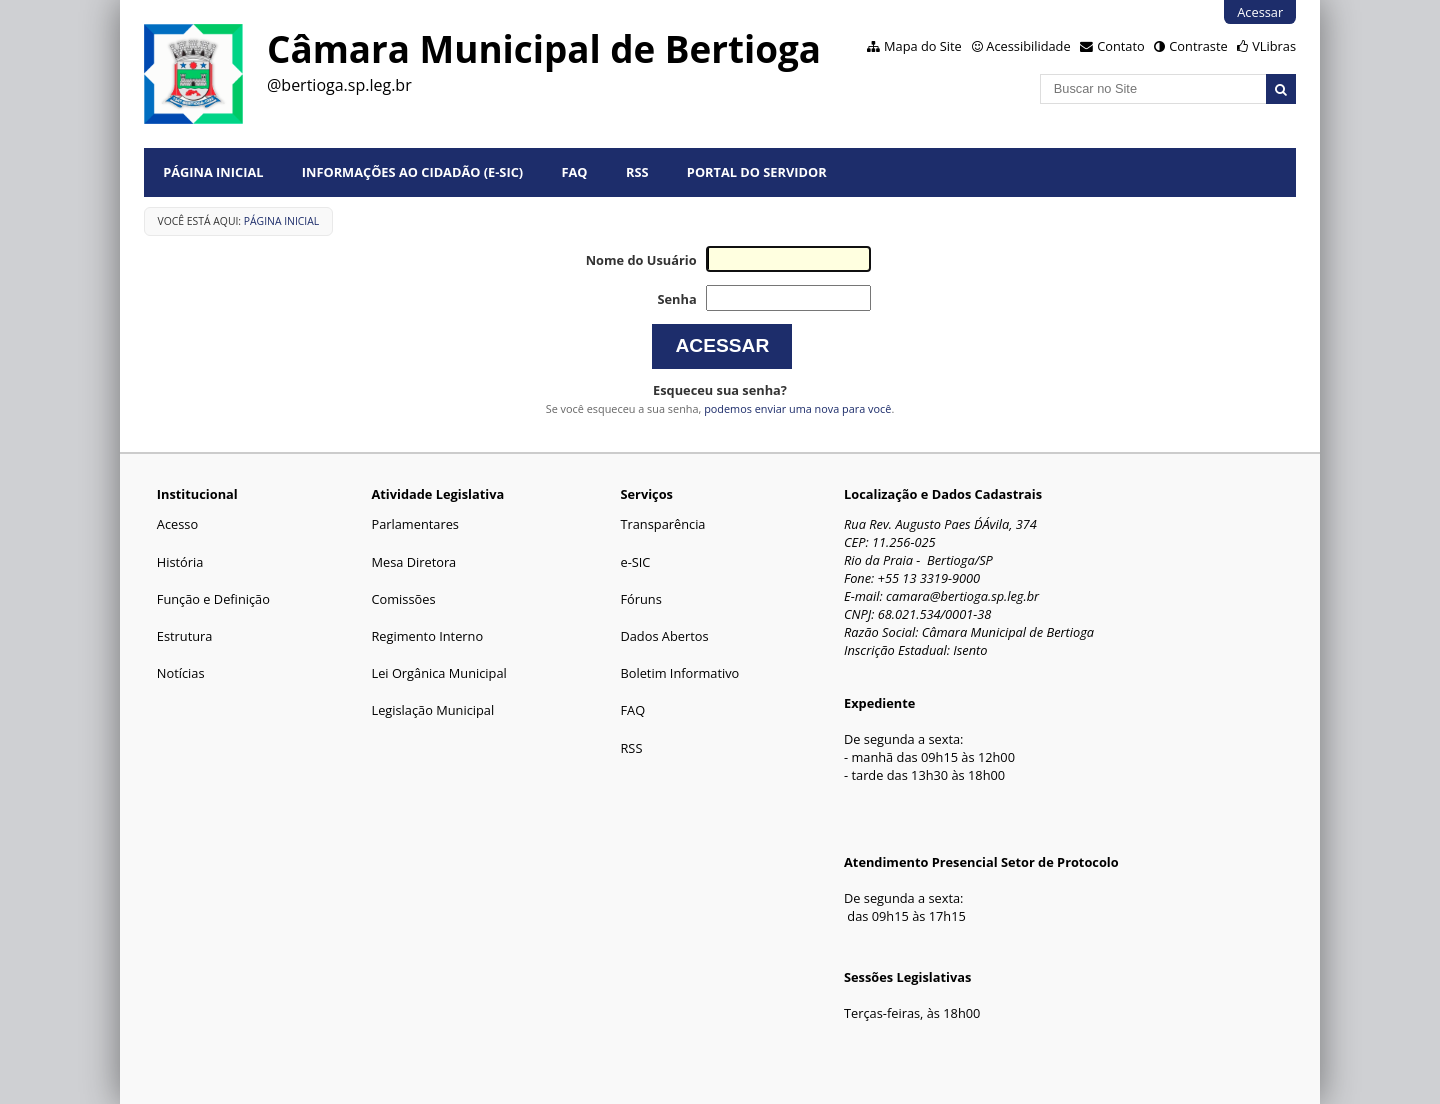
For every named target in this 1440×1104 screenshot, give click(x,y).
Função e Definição (213, 599)
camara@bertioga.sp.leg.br (962, 596)
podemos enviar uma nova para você (797, 408)
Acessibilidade (1028, 46)
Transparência (662, 524)
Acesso (177, 524)
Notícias (181, 673)
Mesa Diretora (413, 562)
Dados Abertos (664, 636)
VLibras (1274, 46)
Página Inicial (213, 172)
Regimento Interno (427, 636)
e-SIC (635, 562)
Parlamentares (414, 524)
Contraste (1198, 46)
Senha (676, 299)
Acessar (1260, 12)
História (180, 562)
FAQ (575, 172)
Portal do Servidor (757, 172)
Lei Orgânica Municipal (438, 673)
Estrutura (185, 636)
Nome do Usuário (641, 260)
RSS (637, 172)
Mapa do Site (923, 46)
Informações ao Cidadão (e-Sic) (412, 172)
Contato (1121, 46)
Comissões (403, 599)
